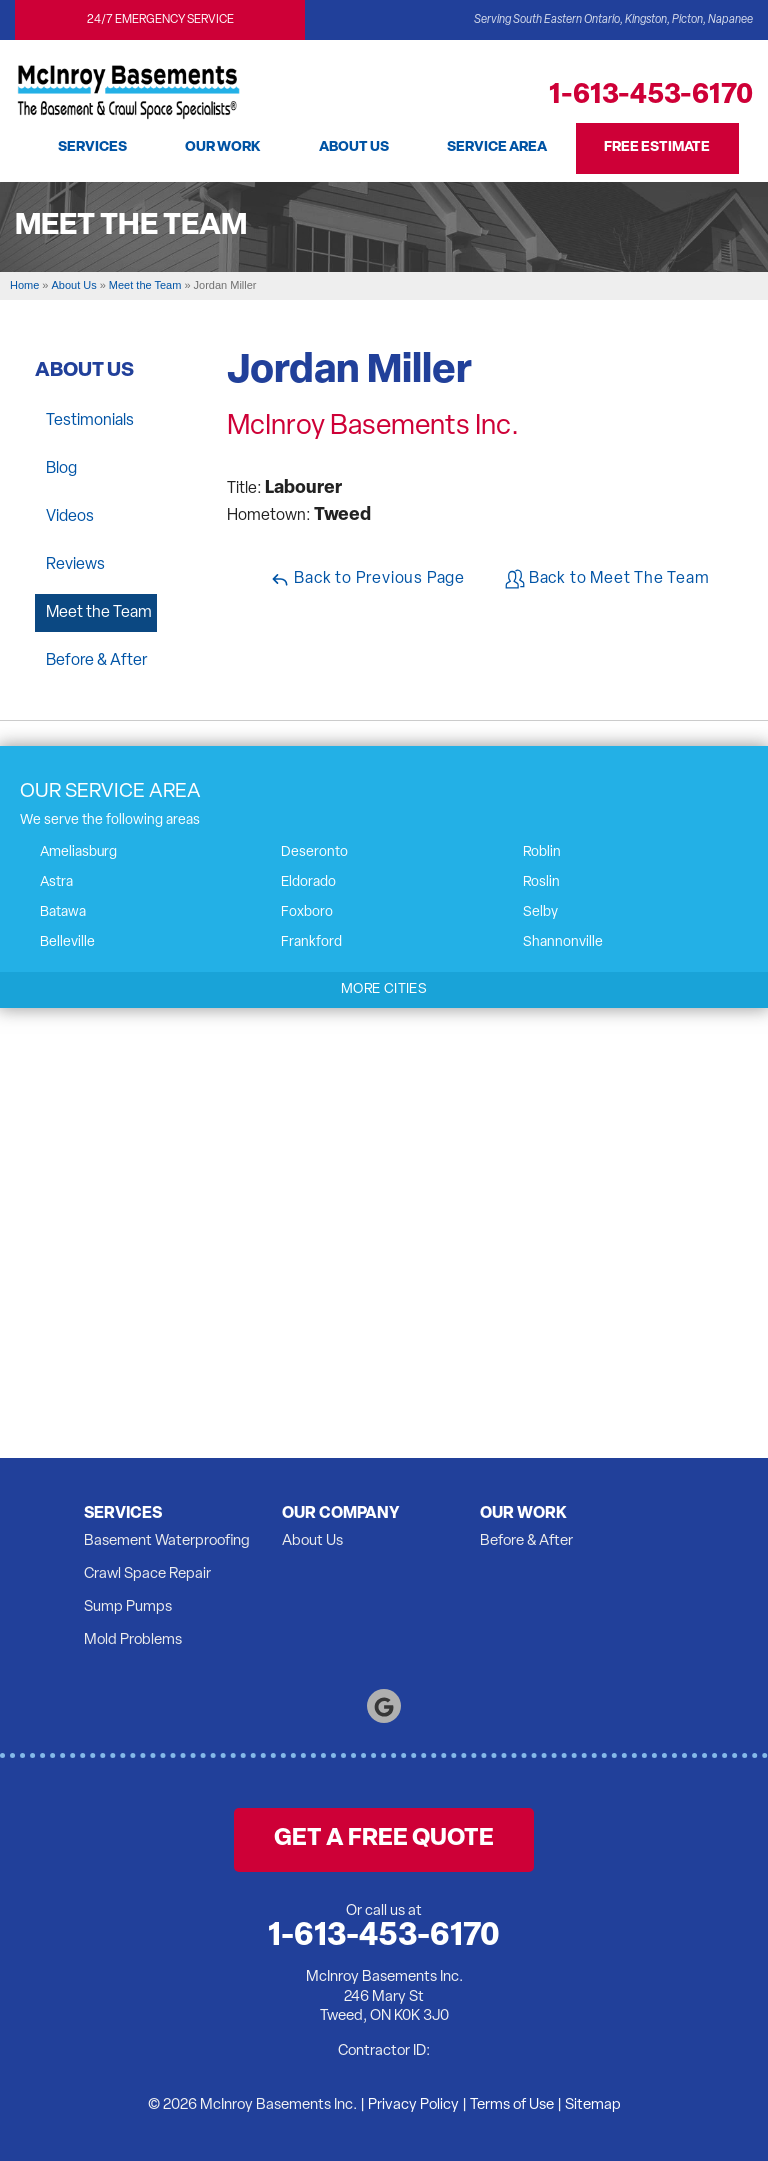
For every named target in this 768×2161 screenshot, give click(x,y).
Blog (61, 469)
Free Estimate (661, 147)
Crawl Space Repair (147, 1574)
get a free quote (384, 1839)
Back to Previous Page (367, 579)
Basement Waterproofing (167, 1541)
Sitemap (593, 2105)
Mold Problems (133, 1640)
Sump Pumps (128, 1607)
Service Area (499, 147)
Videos (70, 517)
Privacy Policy (413, 2105)
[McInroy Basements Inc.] (128, 86)
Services (90, 147)
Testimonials (90, 421)
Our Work (222, 147)
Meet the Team (99, 613)
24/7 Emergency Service (160, 20)
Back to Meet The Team (607, 579)
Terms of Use (512, 2105)
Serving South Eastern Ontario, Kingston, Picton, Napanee (613, 20)
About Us (354, 147)
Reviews (75, 565)
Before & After (96, 661)
